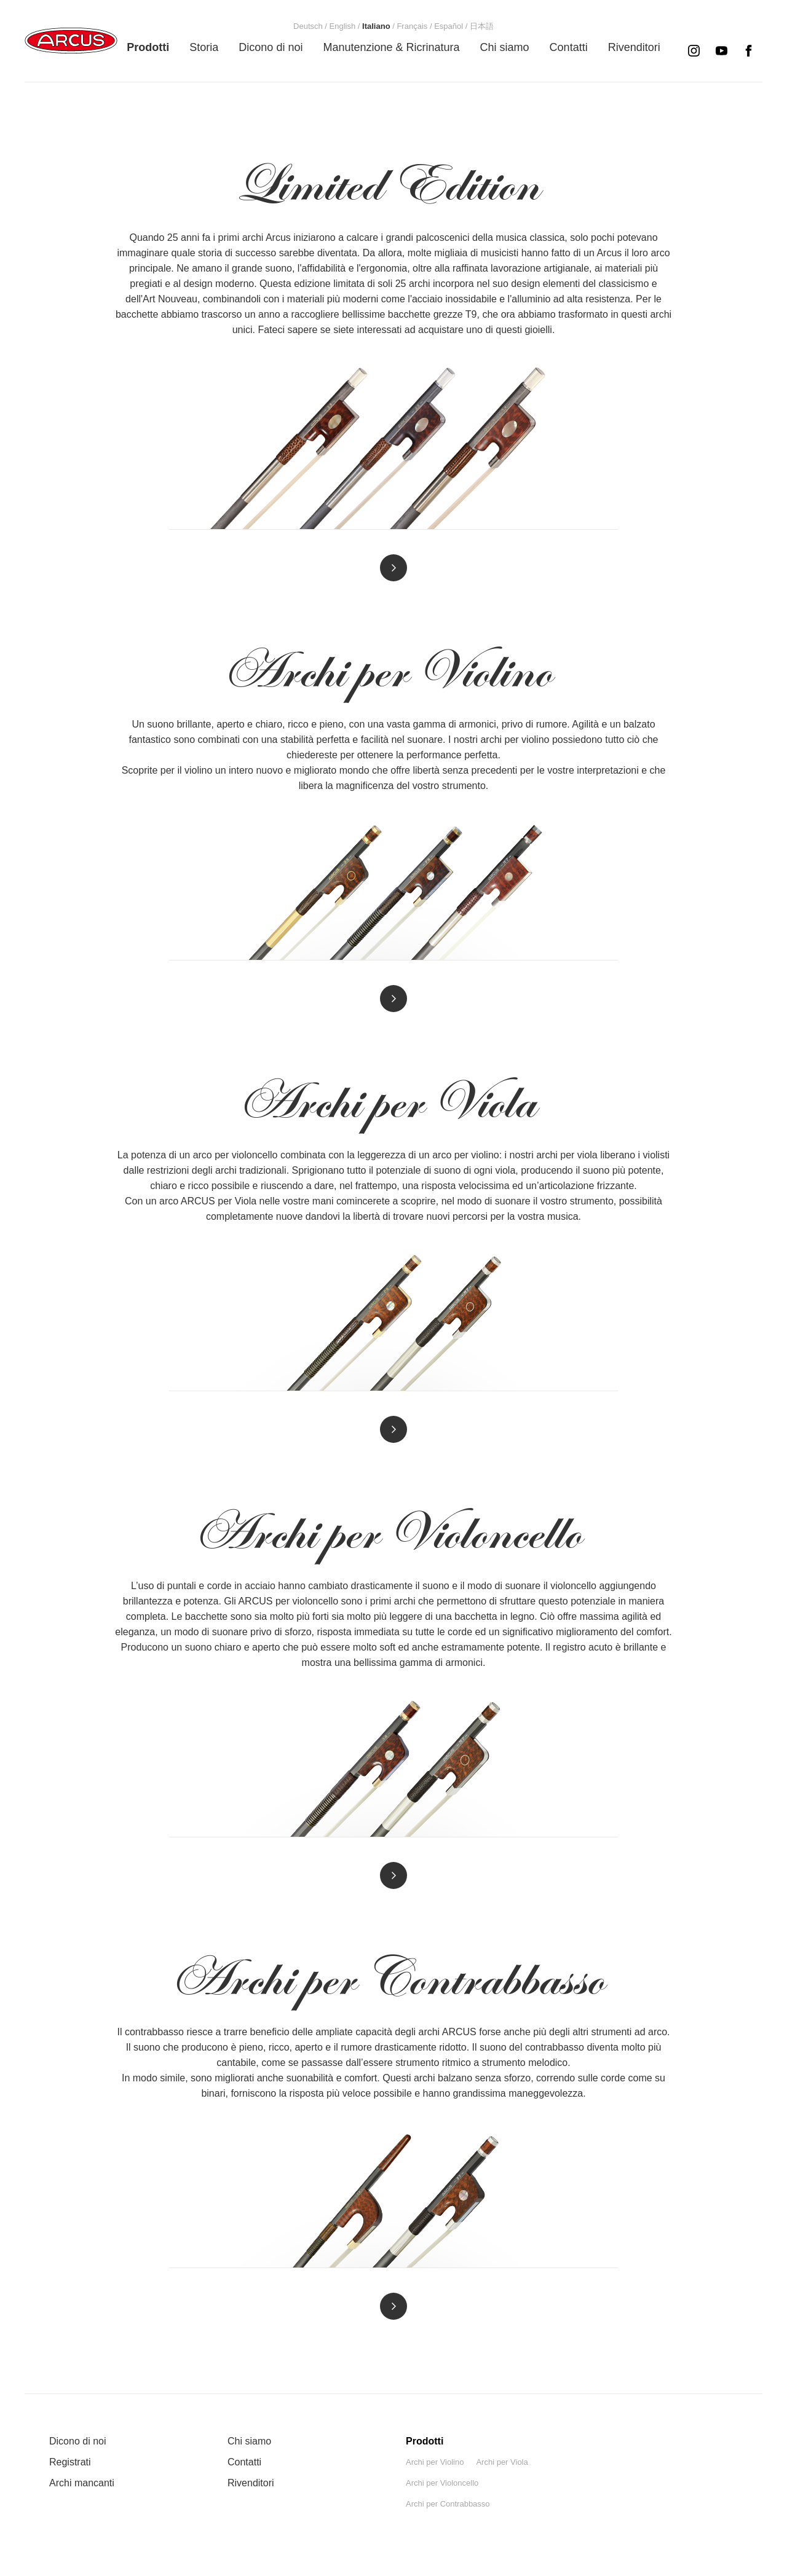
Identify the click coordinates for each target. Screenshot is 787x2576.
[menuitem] (148, 47)
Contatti (244, 2462)
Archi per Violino (435, 2462)
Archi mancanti (81, 2483)
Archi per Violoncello (442, 2483)
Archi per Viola (502, 2462)
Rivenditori (250, 2483)
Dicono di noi (77, 2441)
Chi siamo (249, 2441)
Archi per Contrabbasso (448, 2503)
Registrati (70, 2462)
